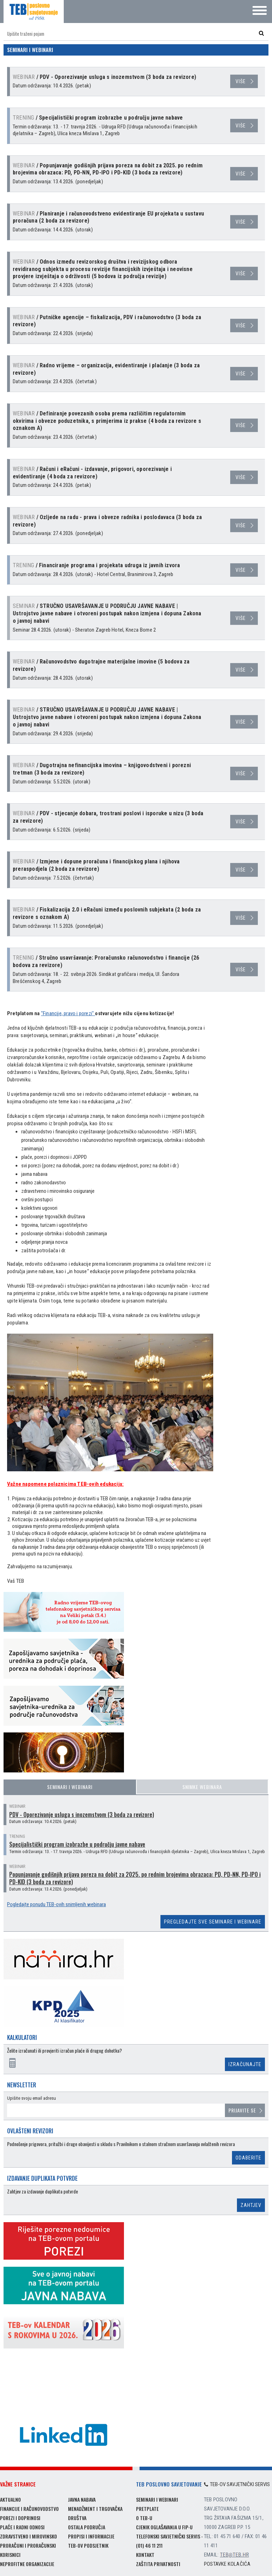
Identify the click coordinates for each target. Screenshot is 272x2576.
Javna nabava (82, 2499)
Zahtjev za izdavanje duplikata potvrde (42, 2191)
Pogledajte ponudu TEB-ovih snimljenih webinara (56, 1904)
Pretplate (147, 2508)
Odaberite (248, 2158)
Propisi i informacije (91, 2536)
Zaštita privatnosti (158, 2564)
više (241, 81)
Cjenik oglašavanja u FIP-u (164, 2527)
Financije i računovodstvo (29, 2508)
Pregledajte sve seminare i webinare (212, 1922)
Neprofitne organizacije (27, 2564)
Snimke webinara (202, 1786)
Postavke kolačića (227, 2564)
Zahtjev (250, 2205)
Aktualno (10, 2499)
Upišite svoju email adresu (31, 2098)
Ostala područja (86, 2527)
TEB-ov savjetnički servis (237, 2484)
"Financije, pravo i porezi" (68, 1013)
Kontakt (145, 2554)
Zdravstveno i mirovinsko (28, 2536)
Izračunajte (244, 2064)
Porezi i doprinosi (20, 2518)
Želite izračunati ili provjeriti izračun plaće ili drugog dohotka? (64, 2050)
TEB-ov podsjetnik (88, 2545)
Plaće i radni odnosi (22, 2527)
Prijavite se (242, 2110)
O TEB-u (144, 2518)
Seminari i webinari (69, 1786)
